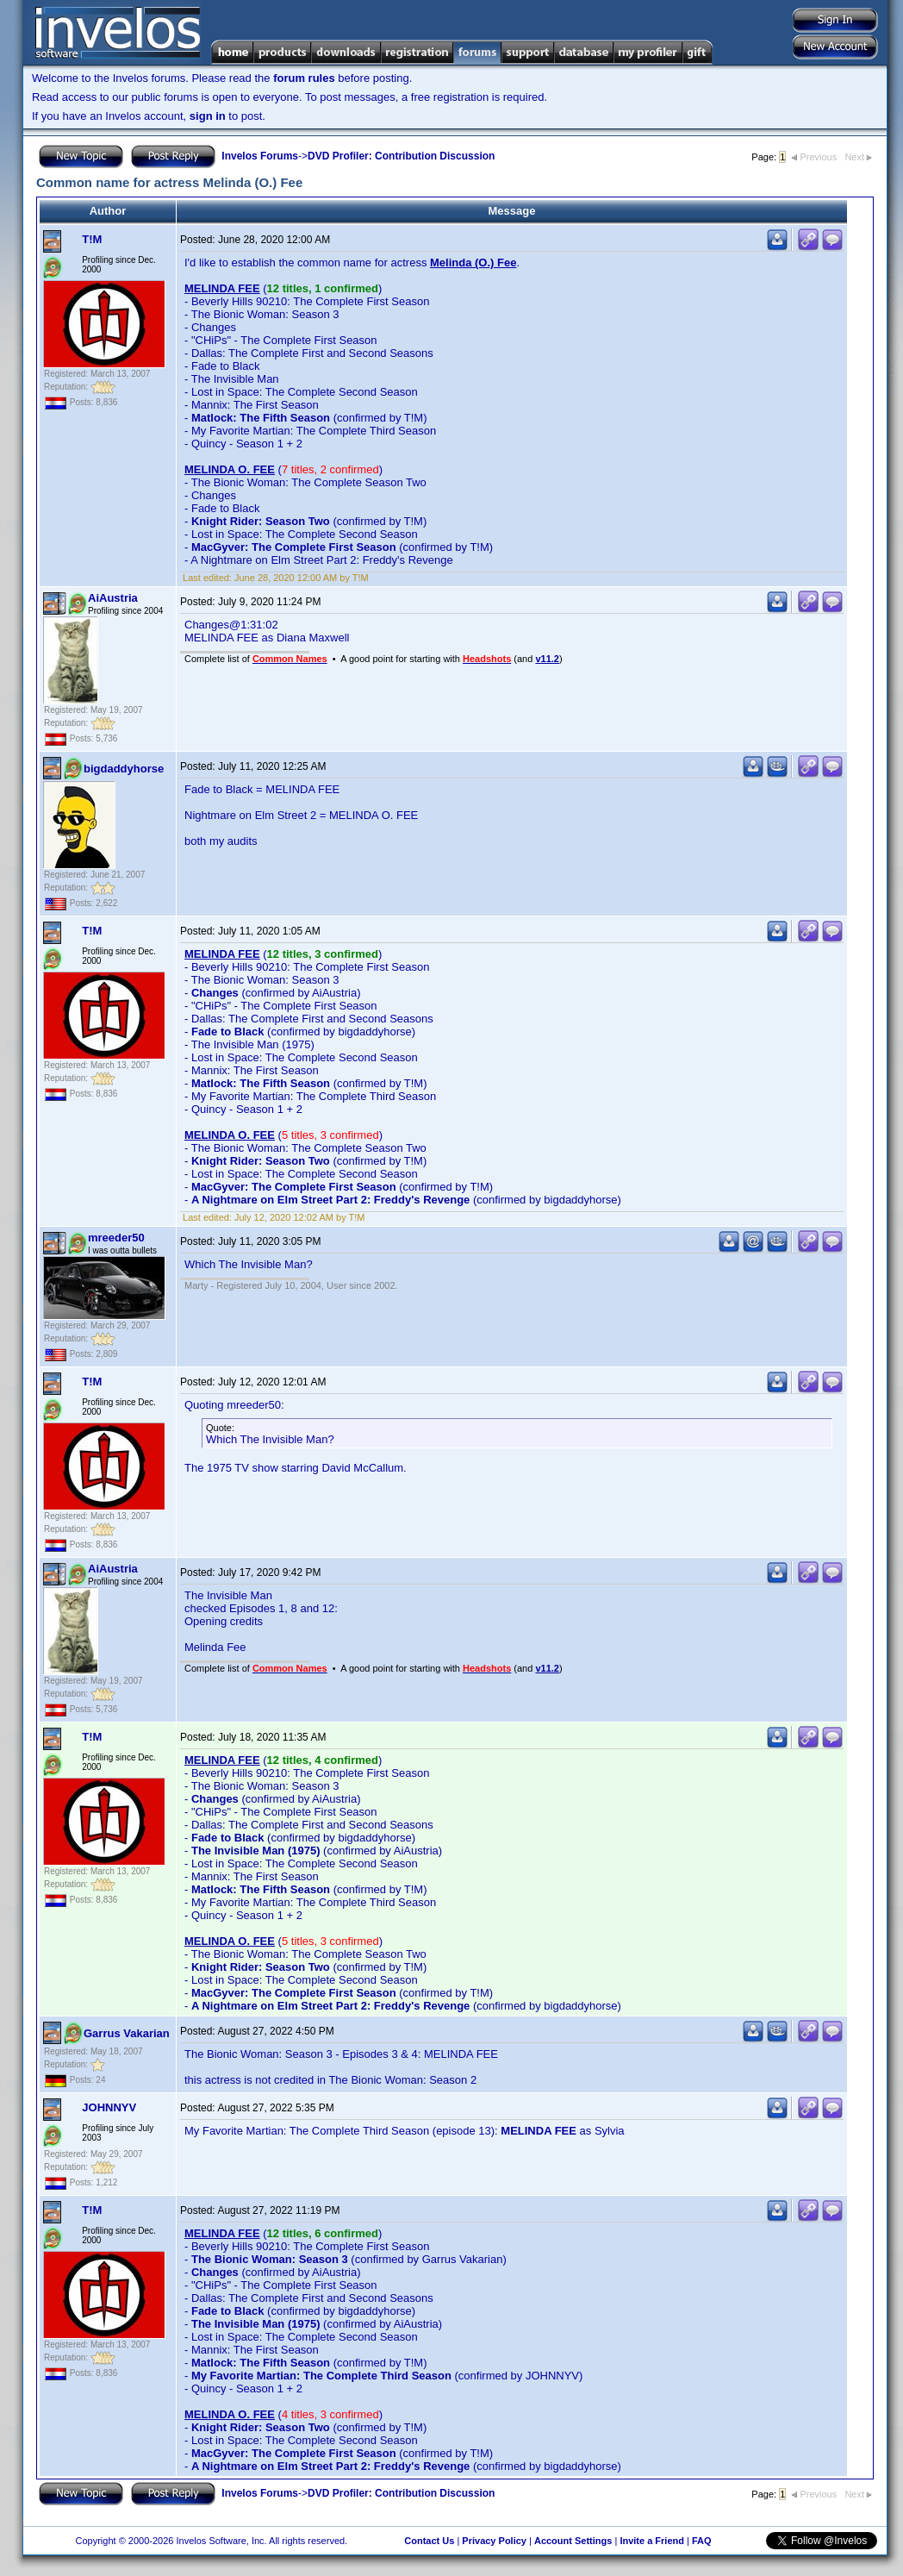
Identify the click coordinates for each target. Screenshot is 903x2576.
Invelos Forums (259, 156)
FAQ (702, 2540)
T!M (92, 239)
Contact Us (429, 2540)
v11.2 (547, 658)
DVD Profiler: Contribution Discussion (401, 156)
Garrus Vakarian (127, 2033)
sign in (208, 115)
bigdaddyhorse (124, 768)
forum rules (304, 78)
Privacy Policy (494, 2540)
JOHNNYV (109, 2107)
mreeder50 (116, 1237)
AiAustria (113, 597)
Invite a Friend (652, 2540)
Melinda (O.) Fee (473, 262)
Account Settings (573, 2540)
